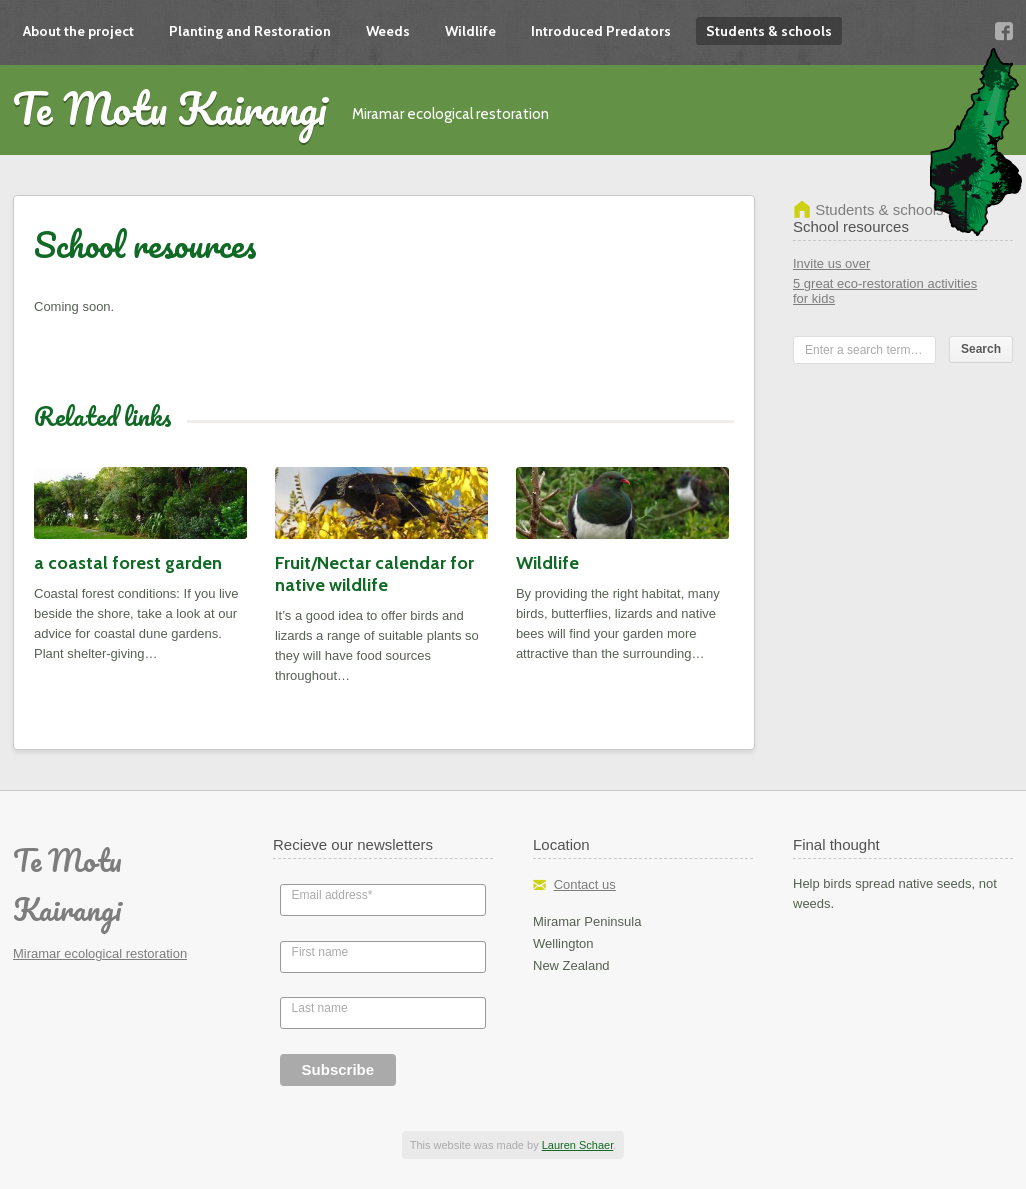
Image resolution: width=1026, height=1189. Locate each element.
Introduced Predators (601, 31)
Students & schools (769, 31)
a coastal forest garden (128, 563)
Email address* (332, 895)
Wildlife (470, 31)
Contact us (585, 884)
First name (320, 952)
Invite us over (831, 263)
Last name (320, 1008)
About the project (78, 31)
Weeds (388, 31)
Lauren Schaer (578, 1145)
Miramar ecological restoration (100, 953)
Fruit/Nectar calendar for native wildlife (374, 574)
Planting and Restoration (250, 31)
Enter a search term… (863, 350)
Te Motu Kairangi (170, 108)
